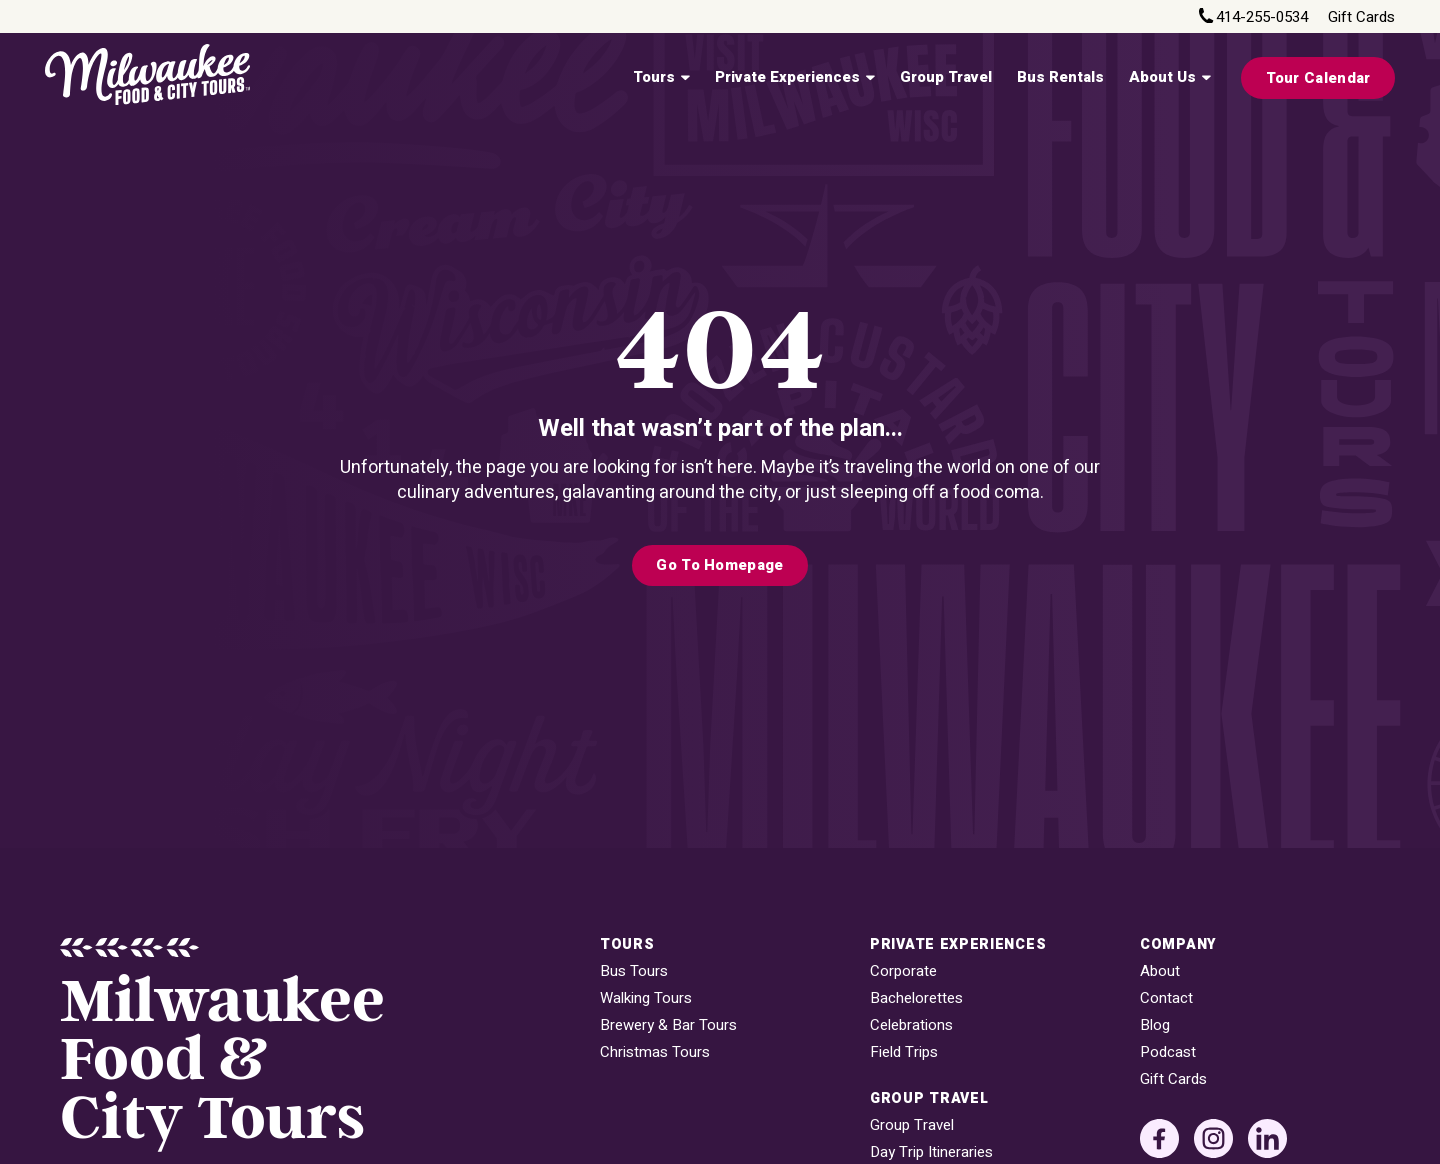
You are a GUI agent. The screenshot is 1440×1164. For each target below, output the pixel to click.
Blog (1155, 1025)
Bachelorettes (916, 998)
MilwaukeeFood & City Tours (222, 1061)
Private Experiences (787, 77)
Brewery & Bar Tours (668, 1025)
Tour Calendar (1318, 78)
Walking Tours (646, 998)
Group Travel (946, 77)
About (1160, 971)
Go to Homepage (719, 565)
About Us (1162, 77)
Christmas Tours (655, 1052)
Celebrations (911, 1025)
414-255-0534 (1262, 17)
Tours (654, 77)
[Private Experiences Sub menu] (870, 78)
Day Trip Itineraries (931, 1152)
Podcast (1168, 1052)
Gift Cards (1361, 17)
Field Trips (904, 1052)
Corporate (903, 971)
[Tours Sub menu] (685, 78)
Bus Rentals (1060, 77)
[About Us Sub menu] (1206, 78)
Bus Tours (634, 971)
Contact (1166, 998)
